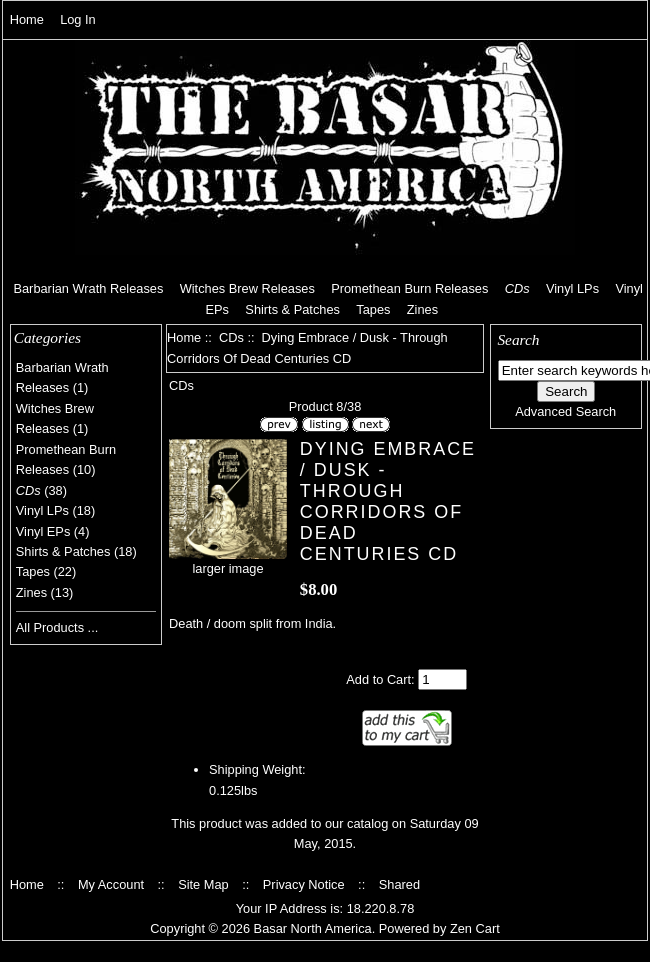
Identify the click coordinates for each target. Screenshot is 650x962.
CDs (231, 337)
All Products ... (57, 627)
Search (518, 339)
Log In (78, 19)
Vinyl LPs (572, 288)
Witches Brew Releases (247, 288)
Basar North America (313, 928)
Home (27, 19)
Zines (422, 309)
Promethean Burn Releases (409, 288)
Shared (399, 884)
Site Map (203, 884)
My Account (111, 884)
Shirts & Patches (292, 309)
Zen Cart (475, 928)
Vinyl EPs (43, 531)
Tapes (373, 309)
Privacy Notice (304, 884)
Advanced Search (565, 411)
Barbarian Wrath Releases (88, 288)
